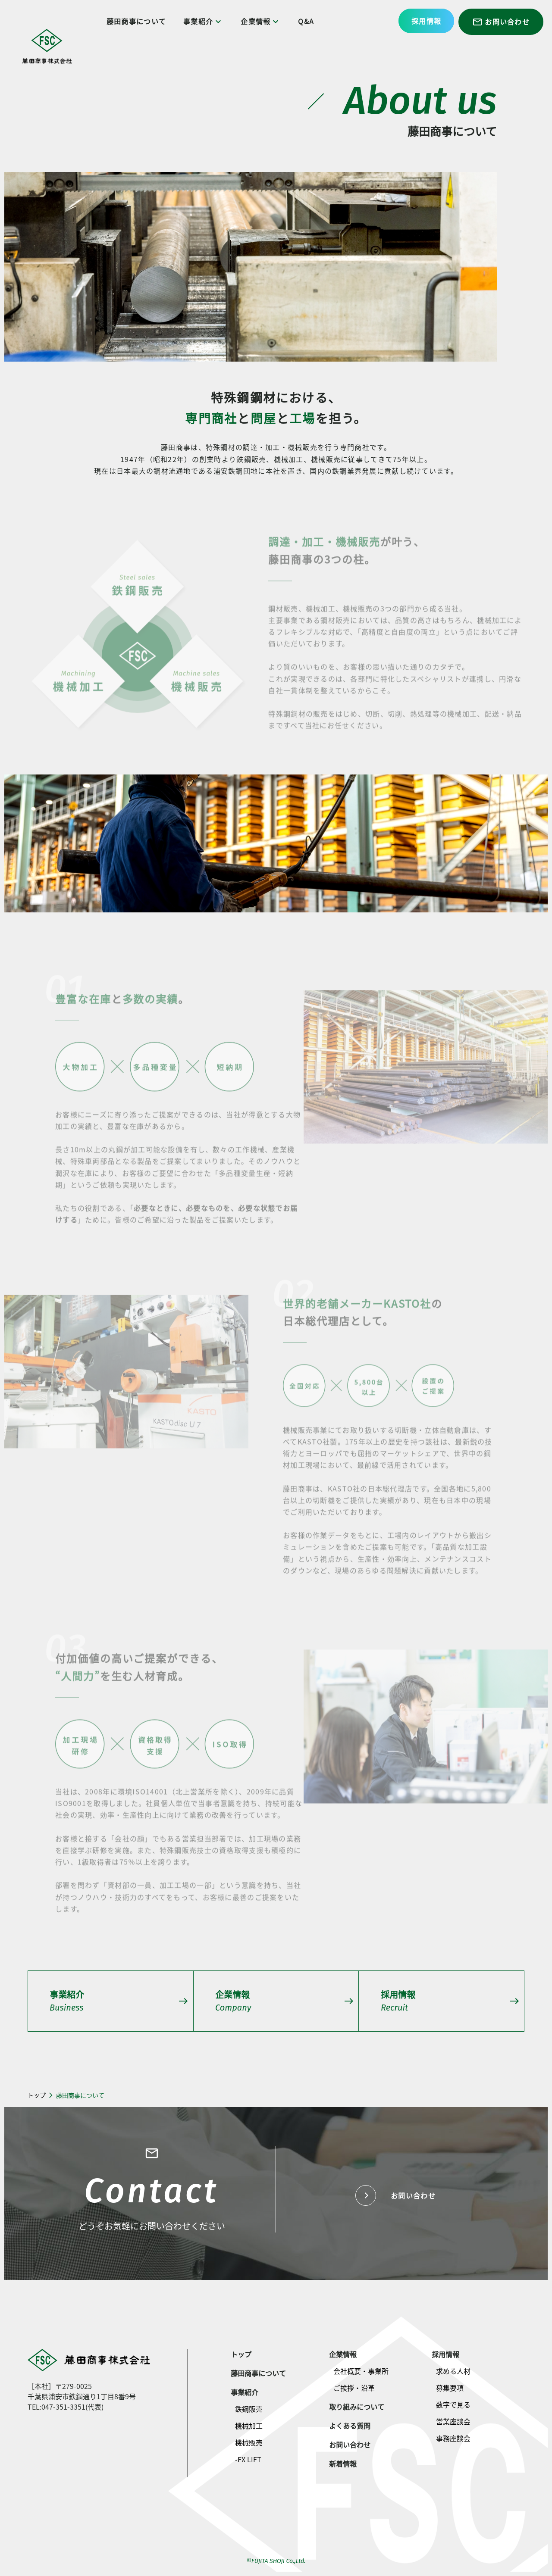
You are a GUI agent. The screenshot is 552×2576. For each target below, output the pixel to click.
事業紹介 (205, 21)
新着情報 (343, 2463)
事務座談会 (453, 2438)
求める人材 (453, 2371)
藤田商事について (137, 21)
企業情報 (262, 21)
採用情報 (426, 21)
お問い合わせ (501, 21)
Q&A (308, 21)
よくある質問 (349, 2425)
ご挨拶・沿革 (354, 2387)
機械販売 (249, 2442)
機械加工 (249, 2425)
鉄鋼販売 (249, 2409)
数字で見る (453, 2404)
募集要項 (450, 2387)
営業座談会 (453, 2421)
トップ (37, 2095)
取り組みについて (356, 2406)
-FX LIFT (248, 2459)
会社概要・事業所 (361, 2371)
